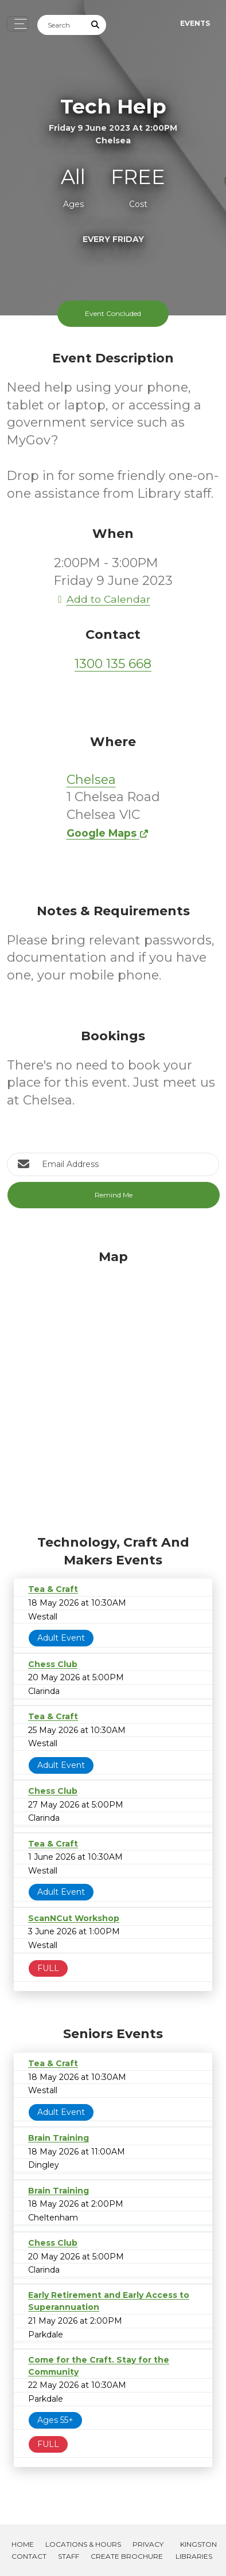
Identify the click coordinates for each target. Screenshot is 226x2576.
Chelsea (91, 779)
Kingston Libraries (196, 2550)
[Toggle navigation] (17, 24)
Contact (28, 2556)
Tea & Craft (53, 1589)
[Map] (113, 1389)
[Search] (61, 25)
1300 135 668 (113, 664)
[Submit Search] (96, 25)
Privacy (148, 2544)
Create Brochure (127, 2556)
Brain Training (58, 2138)
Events (195, 23)
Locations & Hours (83, 2544)
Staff (68, 2556)
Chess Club (52, 1664)
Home (22, 2544)
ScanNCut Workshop (73, 1918)
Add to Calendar (102, 599)
